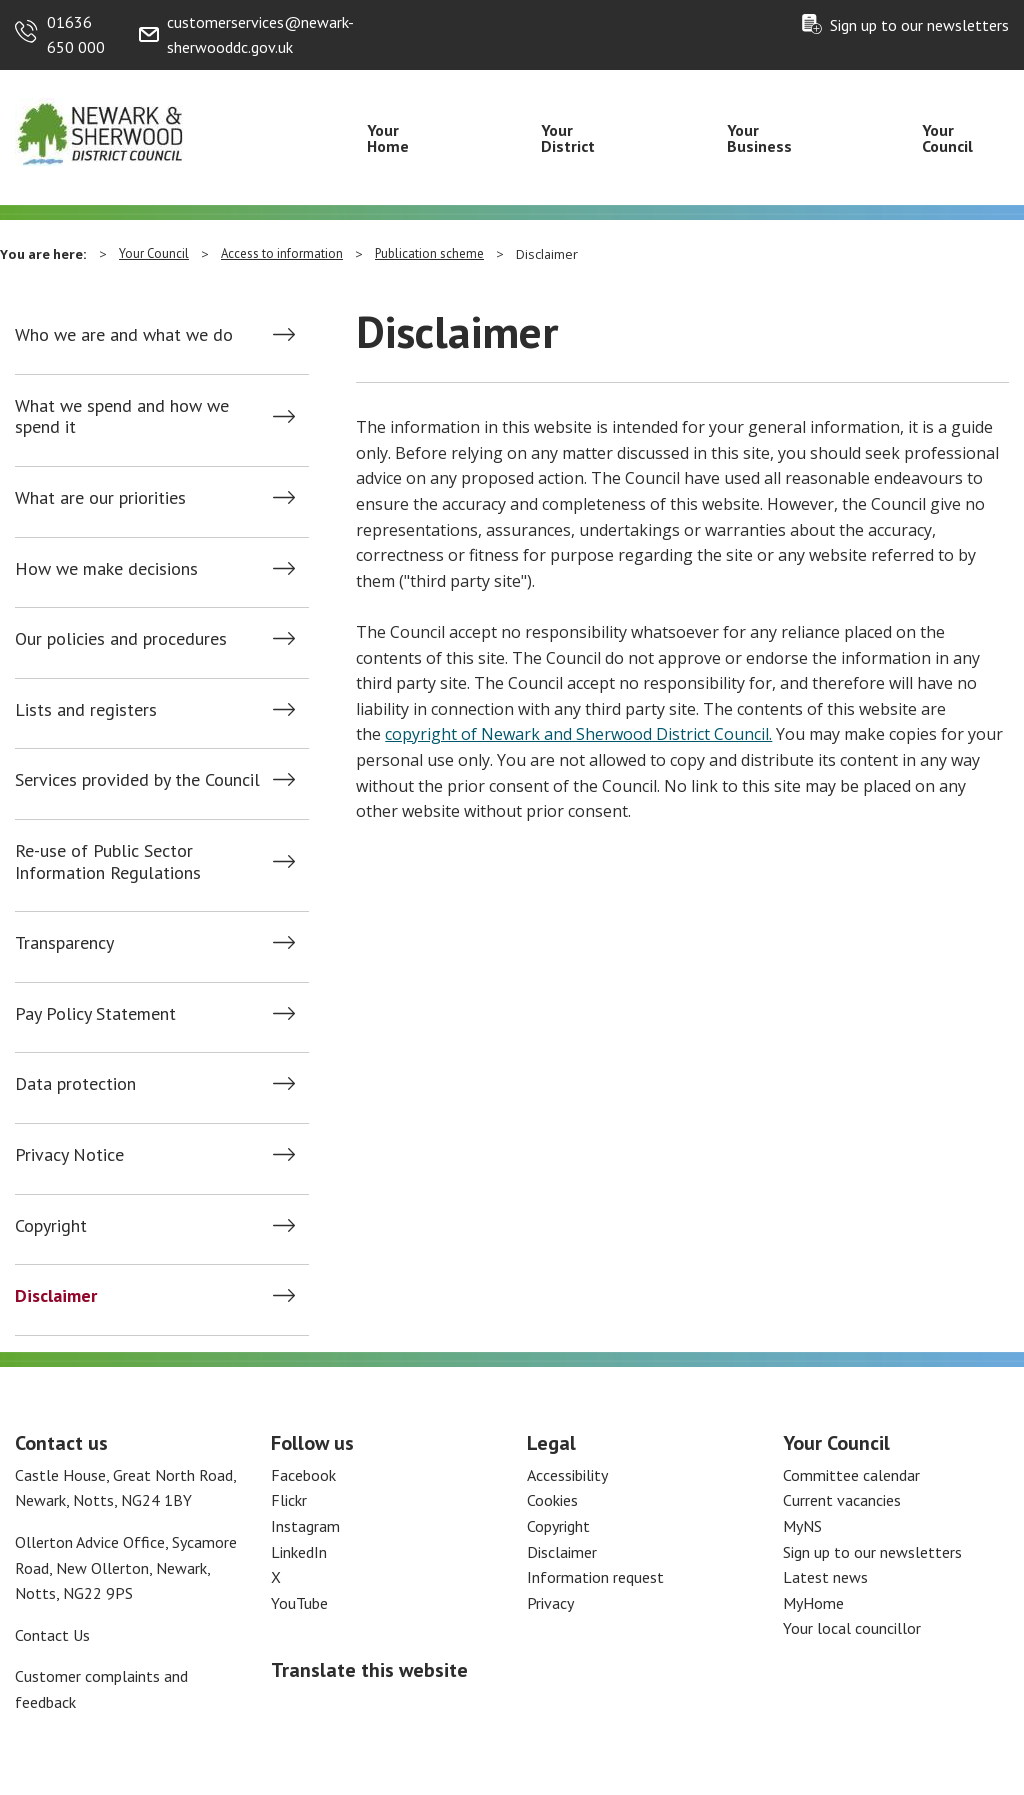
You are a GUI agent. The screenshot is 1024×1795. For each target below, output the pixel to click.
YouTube (299, 1603)
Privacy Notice (69, 1155)
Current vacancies (842, 1500)
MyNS (802, 1526)
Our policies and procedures (121, 639)
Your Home (388, 138)
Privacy (550, 1603)
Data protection (75, 1084)
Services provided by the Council (137, 780)
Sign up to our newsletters (919, 25)
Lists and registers (86, 710)
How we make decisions (106, 569)
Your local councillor (852, 1628)
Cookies (552, 1500)
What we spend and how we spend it (122, 416)
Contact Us (52, 1635)
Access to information (282, 253)
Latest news (825, 1577)
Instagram (305, 1526)
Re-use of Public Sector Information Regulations (108, 861)
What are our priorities (100, 498)
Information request (595, 1577)
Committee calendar (851, 1475)
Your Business (759, 138)
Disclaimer (56, 1296)
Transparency (64, 943)
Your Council (947, 138)
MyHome (813, 1603)
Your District (568, 138)
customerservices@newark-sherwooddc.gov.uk (260, 35)
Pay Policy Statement (95, 1014)
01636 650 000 (76, 35)
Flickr (289, 1500)
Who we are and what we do (124, 335)
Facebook (303, 1475)
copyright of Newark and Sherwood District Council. (578, 734)
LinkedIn (299, 1552)
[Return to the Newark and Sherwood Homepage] (100, 131)
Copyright (51, 1226)
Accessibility (567, 1475)
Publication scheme (429, 253)
